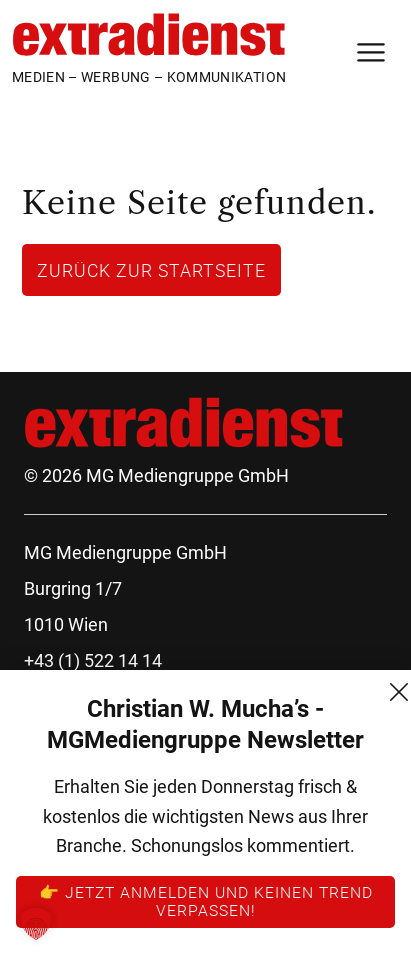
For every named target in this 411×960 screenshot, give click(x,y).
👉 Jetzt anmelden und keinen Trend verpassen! (206, 901)
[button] (36, 924)
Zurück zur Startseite (151, 270)
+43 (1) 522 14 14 (93, 660)
